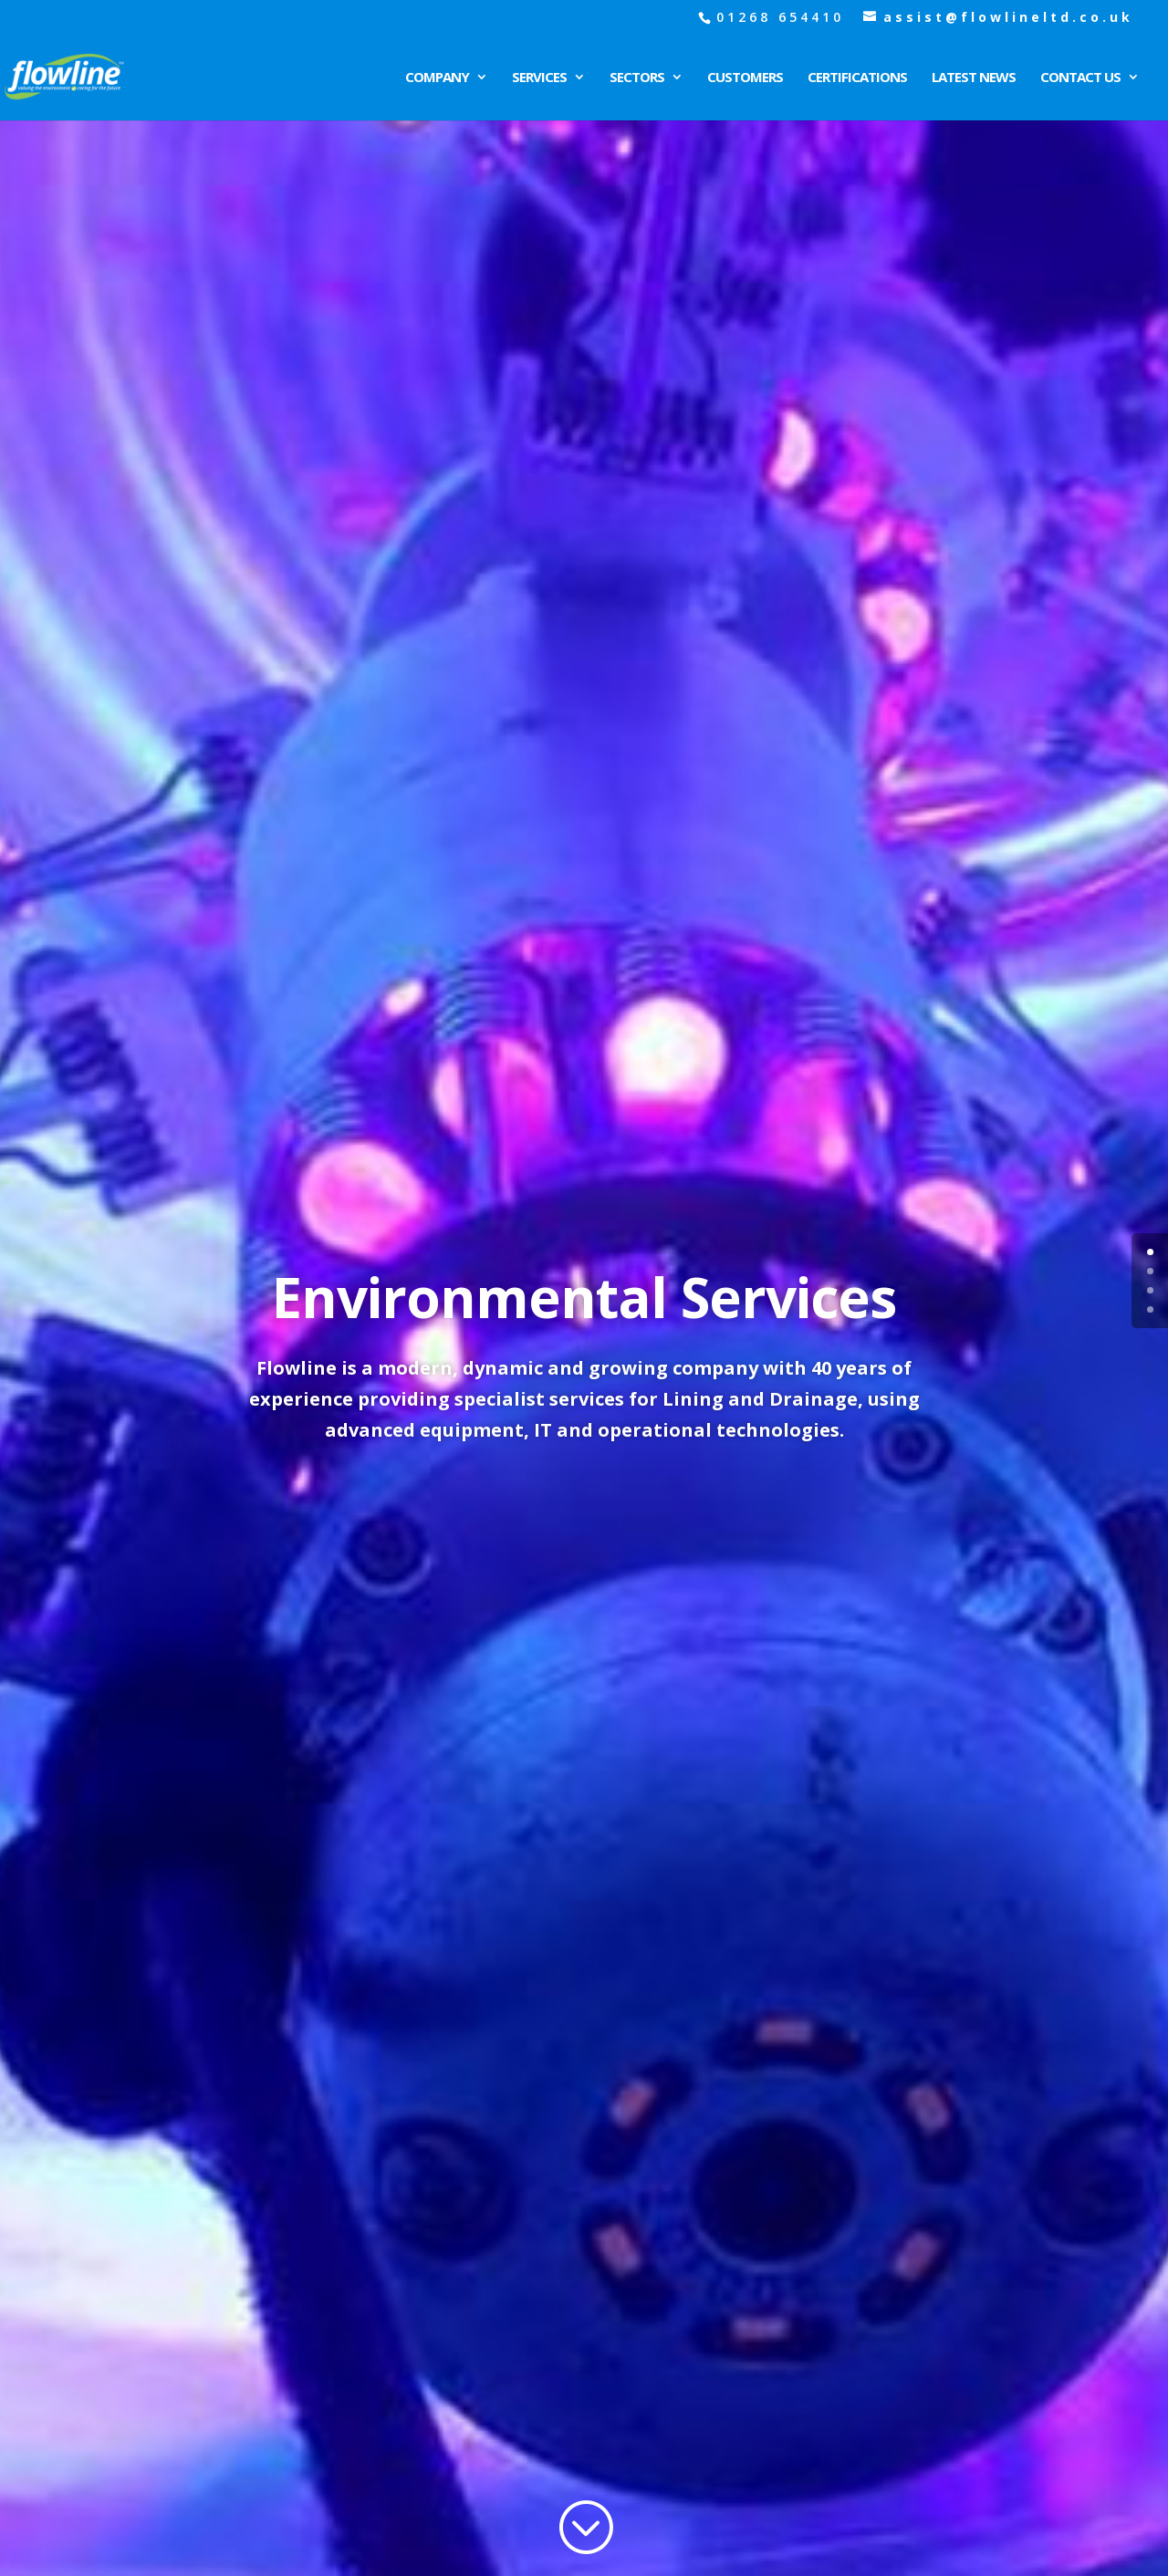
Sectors (637, 78)
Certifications (857, 78)
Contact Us (1080, 78)
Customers (745, 78)
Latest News (974, 78)
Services (539, 78)
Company (437, 78)
